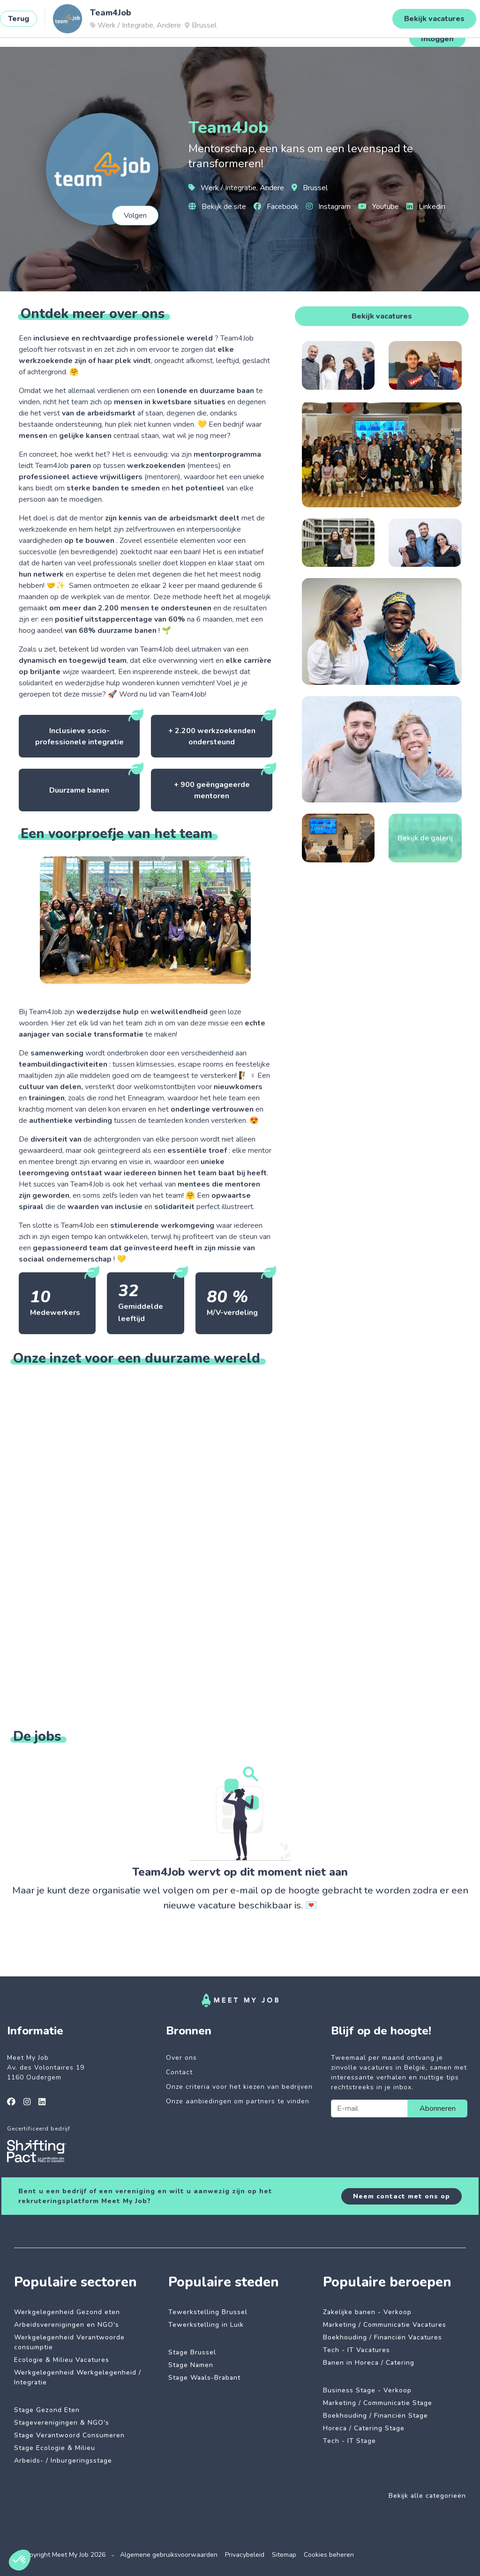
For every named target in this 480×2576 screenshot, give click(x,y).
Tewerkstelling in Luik (206, 2324)
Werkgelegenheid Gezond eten (67, 2312)
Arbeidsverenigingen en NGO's (66, 2324)
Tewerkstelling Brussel (208, 2312)
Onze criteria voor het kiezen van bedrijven (239, 2086)
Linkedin (425, 206)
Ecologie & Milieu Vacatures (61, 2359)
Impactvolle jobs (115, 30)
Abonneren (438, 2108)
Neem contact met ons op (401, 2196)
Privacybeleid (244, 2554)
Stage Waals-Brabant (204, 2377)
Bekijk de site (217, 206)
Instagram (328, 206)
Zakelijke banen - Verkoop (367, 2312)
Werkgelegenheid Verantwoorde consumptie (69, 2342)
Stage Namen (190, 2365)
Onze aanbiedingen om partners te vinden (237, 2101)
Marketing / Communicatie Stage (377, 2402)
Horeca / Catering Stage (364, 2428)
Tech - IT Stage (349, 2440)
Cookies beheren (329, 2554)
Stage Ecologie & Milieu (54, 2447)
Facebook (276, 206)
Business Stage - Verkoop (367, 2390)
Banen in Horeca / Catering (368, 2362)
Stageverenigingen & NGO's (61, 2422)
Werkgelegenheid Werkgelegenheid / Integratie (77, 2377)
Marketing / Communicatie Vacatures (384, 2324)
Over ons (181, 2057)
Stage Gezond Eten (47, 2409)
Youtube (378, 206)
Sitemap (284, 2554)
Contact (179, 2072)
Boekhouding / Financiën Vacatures (382, 2337)
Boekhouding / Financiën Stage (375, 2415)
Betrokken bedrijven (189, 30)
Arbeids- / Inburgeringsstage (63, 2460)
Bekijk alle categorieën (427, 2495)
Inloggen (437, 39)
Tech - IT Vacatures (356, 2350)
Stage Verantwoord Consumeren (69, 2435)
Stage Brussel (192, 2352)
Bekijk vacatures (382, 316)
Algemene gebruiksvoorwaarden (169, 2554)
